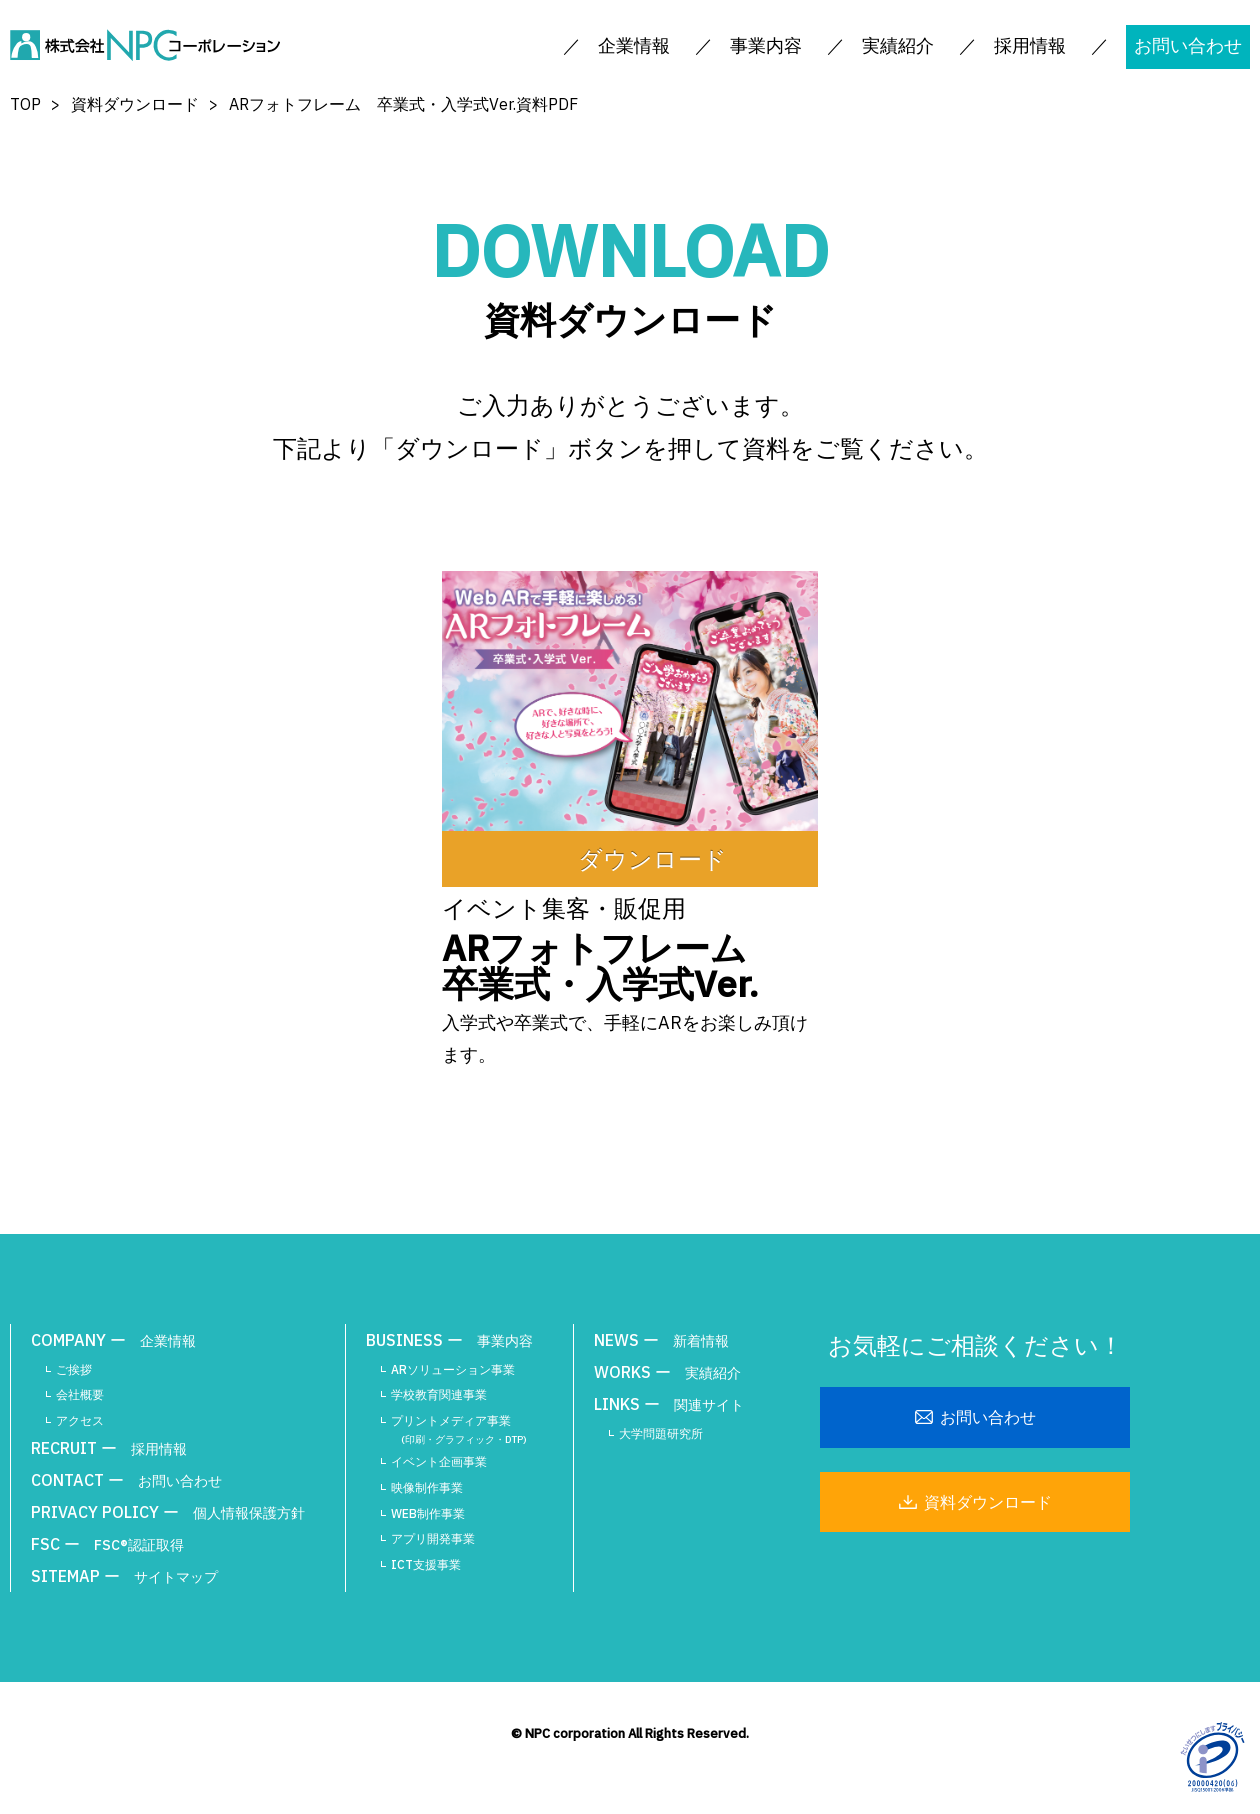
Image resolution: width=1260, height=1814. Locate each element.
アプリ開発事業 (433, 1538)
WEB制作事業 (428, 1513)
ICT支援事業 (426, 1564)
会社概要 (80, 1394)
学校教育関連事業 (439, 1394)
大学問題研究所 (661, 1433)
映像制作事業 (427, 1487)
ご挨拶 (74, 1369)
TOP (25, 104)
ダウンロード (652, 859)
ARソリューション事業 (453, 1369)
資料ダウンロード (135, 104)
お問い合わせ (1188, 45)
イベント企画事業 (439, 1461)
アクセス (80, 1420)
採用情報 (1030, 45)
